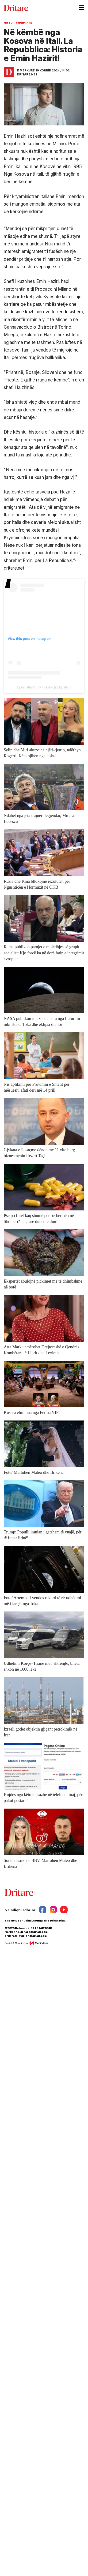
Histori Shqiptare (18, 22)
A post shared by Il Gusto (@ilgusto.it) (44, 687)
